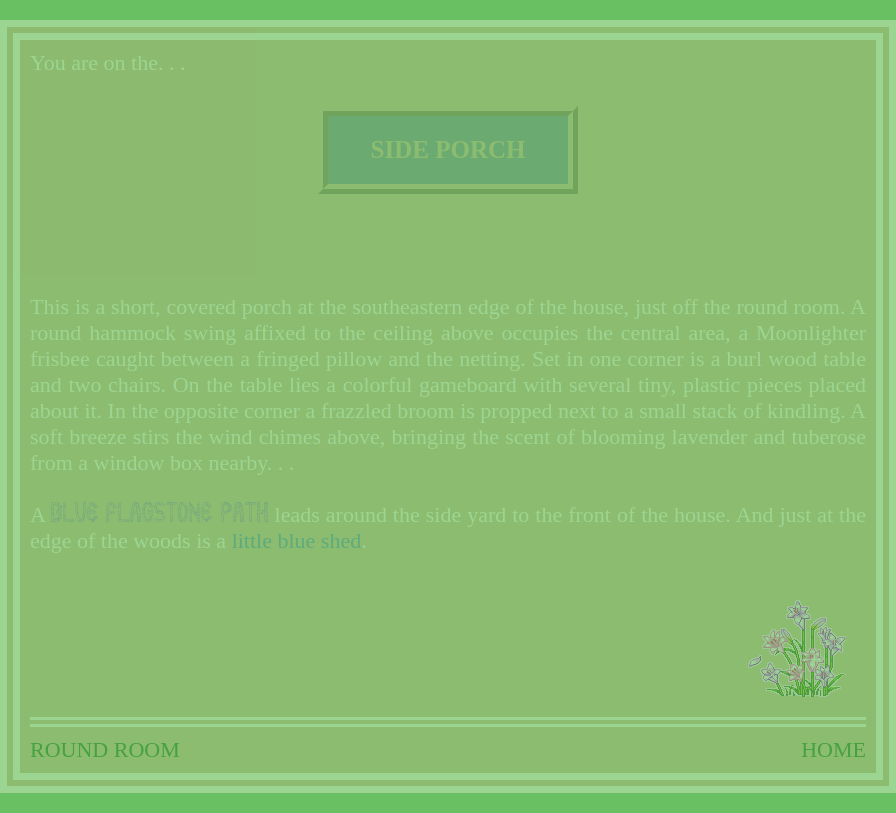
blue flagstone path (160, 512)
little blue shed (297, 540)
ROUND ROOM (105, 749)
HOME (833, 749)
